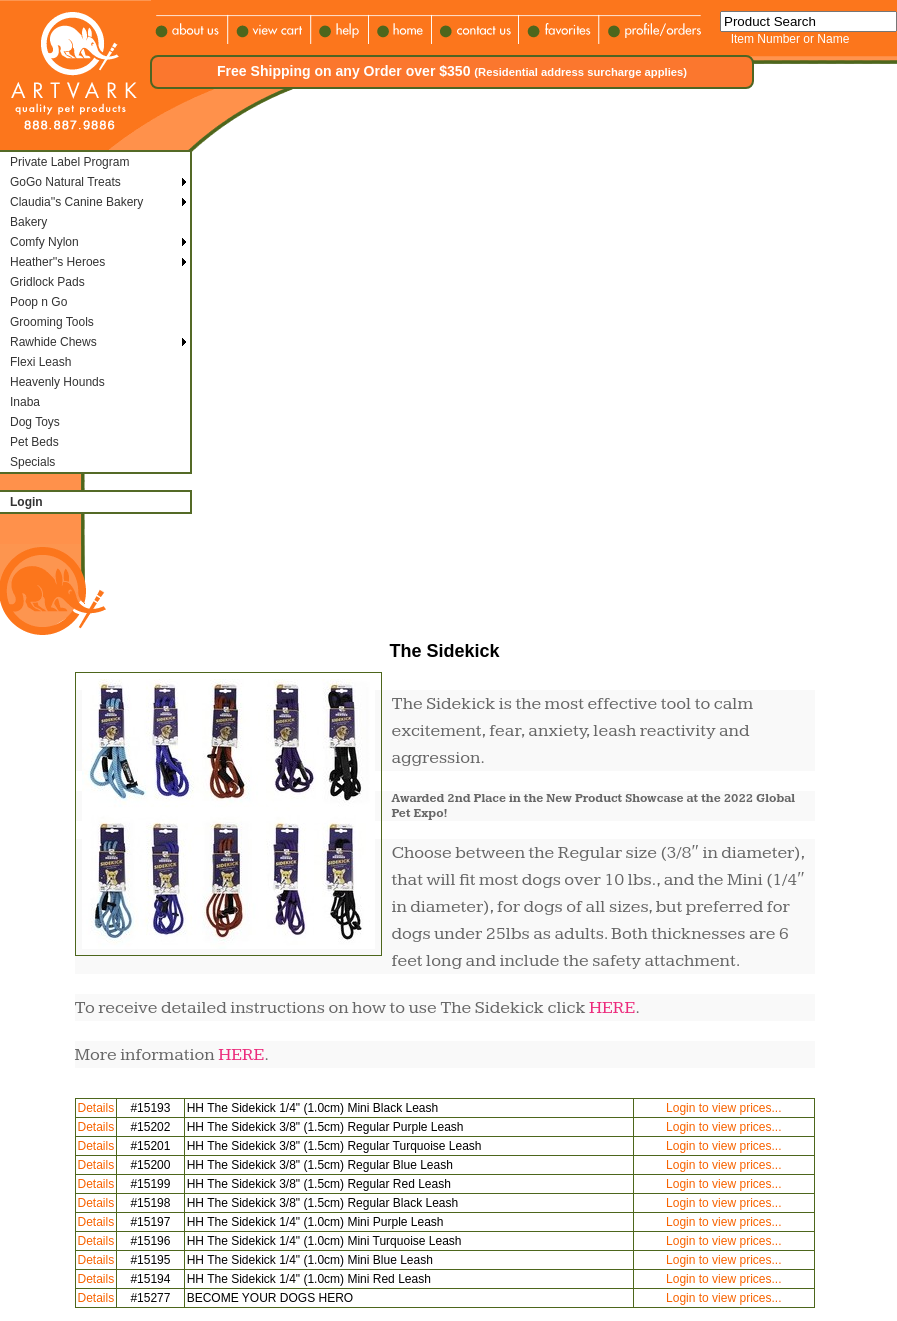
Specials (32, 462)
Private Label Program (69, 162)
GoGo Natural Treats (65, 182)
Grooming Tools (52, 322)
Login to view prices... (723, 1108)
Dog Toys (35, 422)
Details (96, 1108)
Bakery (28, 222)
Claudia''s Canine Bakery (76, 202)
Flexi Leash (40, 362)
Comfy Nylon (44, 242)
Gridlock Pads (47, 282)
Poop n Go (38, 302)
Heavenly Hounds (57, 382)
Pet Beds (34, 442)
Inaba (25, 402)
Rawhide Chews (53, 342)
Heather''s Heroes (57, 262)
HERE (612, 1007)
